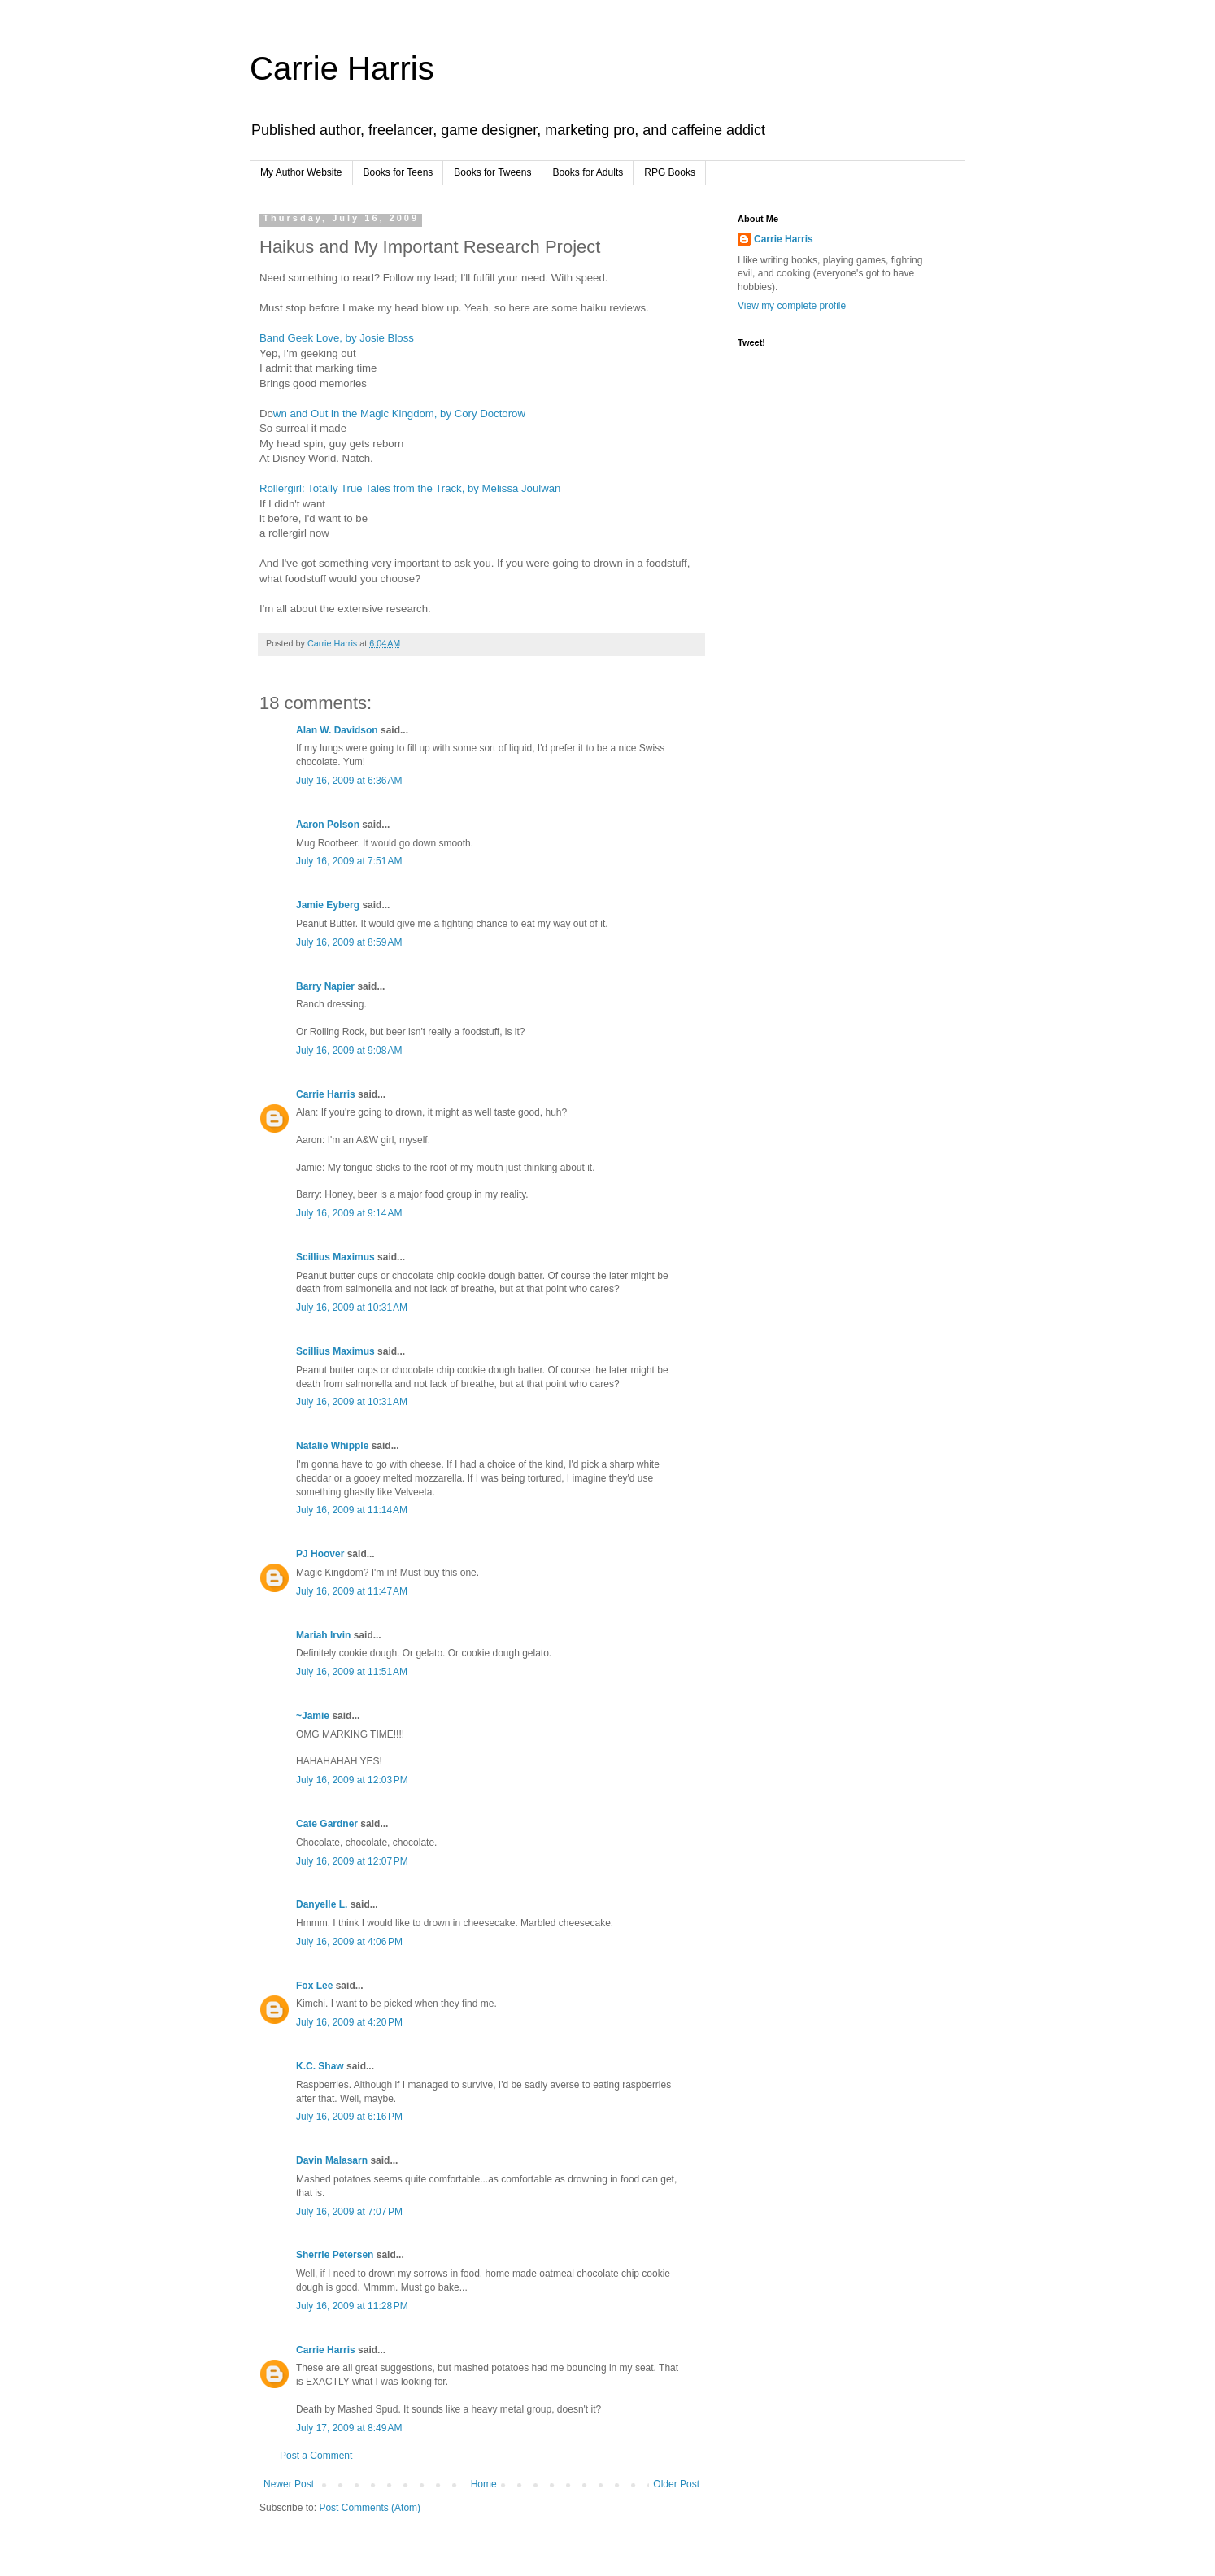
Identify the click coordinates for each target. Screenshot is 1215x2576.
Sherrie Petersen (334, 2255)
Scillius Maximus (335, 1257)
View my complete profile (792, 305)
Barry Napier (325, 986)
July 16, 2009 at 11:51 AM (351, 1671)
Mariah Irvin (323, 1635)
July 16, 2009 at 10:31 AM (351, 1307)
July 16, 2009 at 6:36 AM (349, 780)
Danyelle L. (321, 1904)
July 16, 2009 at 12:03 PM (352, 1780)
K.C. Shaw (320, 2066)
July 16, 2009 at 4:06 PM (349, 1941)
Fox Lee (314, 1985)
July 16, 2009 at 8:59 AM (349, 942)
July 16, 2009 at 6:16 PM (349, 2116)
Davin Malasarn (332, 2160)
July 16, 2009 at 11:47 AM (351, 1591)
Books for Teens (398, 172)
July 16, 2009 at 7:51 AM (349, 861)
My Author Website (301, 172)
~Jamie (312, 1715)
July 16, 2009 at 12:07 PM (352, 1861)
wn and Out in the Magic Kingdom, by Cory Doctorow (399, 413)
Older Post (676, 2484)
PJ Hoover (320, 1554)
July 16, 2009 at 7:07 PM (349, 2211)
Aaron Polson (327, 824)
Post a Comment (316, 2455)
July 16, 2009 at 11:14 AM (351, 1510)
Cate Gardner (327, 1824)
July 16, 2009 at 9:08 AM (349, 1050)
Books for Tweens (492, 172)
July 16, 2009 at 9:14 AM (349, 1213)
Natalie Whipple (332, 1445)
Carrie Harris (342, 68)
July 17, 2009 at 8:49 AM (349, 2428)
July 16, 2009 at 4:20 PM (349, 2022)
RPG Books (669, 172)
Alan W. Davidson (337, 730)
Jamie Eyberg (327, 905)
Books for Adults (588, 172)
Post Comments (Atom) (369, 2507)
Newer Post (288, 2484)
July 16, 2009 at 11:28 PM (352, 2306)
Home (484, 2484)
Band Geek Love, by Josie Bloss (336, 338)
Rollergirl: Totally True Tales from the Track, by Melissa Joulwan (409, 488)
